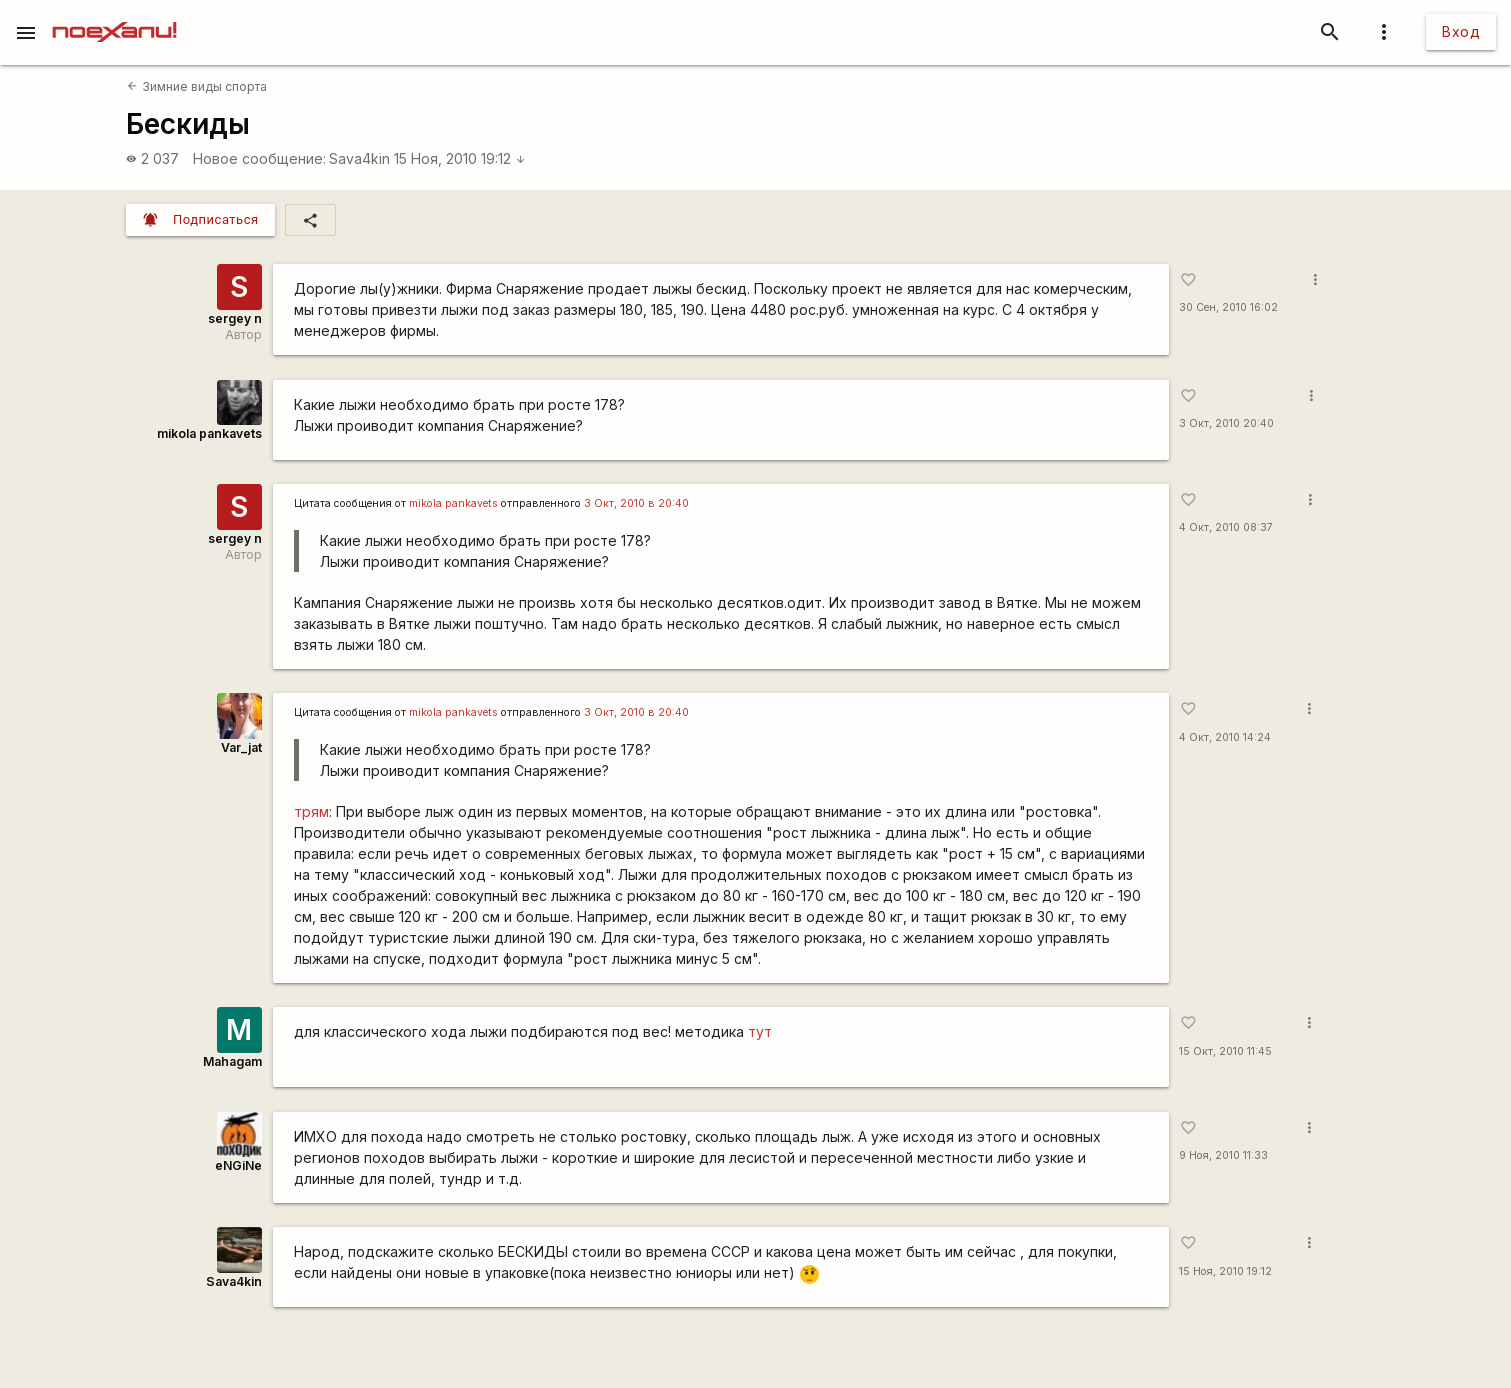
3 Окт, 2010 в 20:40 (636, 503)
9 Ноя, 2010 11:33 (1223, 1155)
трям (311, 811)
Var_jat (241, 747)
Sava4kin (359, 158)
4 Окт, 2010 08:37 (1226, 527)
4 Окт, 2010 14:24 (1225, 737)
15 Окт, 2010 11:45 (1225, 1051)
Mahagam (232, 1061)
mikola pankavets (209, 433)
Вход (1461, 31)
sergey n (235, 318)
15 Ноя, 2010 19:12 (460, 158)
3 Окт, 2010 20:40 (1226, 423)
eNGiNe (238, 1165)
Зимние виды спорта (196, 86)
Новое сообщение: (259, 158)
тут (760, 1031)
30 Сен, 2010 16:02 (1228, 307)
